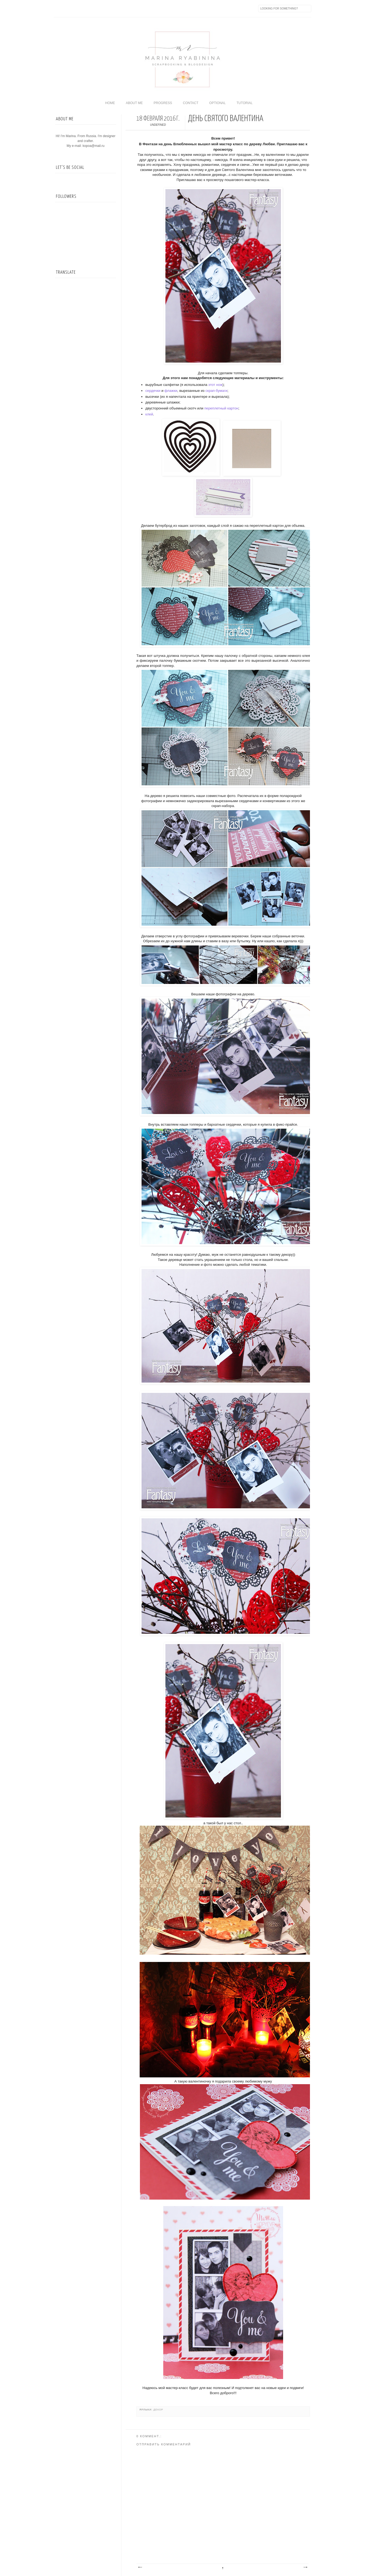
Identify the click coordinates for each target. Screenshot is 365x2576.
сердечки (153, 391)
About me (134, 103)
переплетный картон (221, 408)
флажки (170, 391)
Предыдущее (305, 2567)
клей (149, 414)
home (110, 103)
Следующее (139, 2567)
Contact (190, 103)
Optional (217, 103)
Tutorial (244, 103)
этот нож (215, 385)
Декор (158, 2409)
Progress (162, 103)
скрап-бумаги (217, 391)
